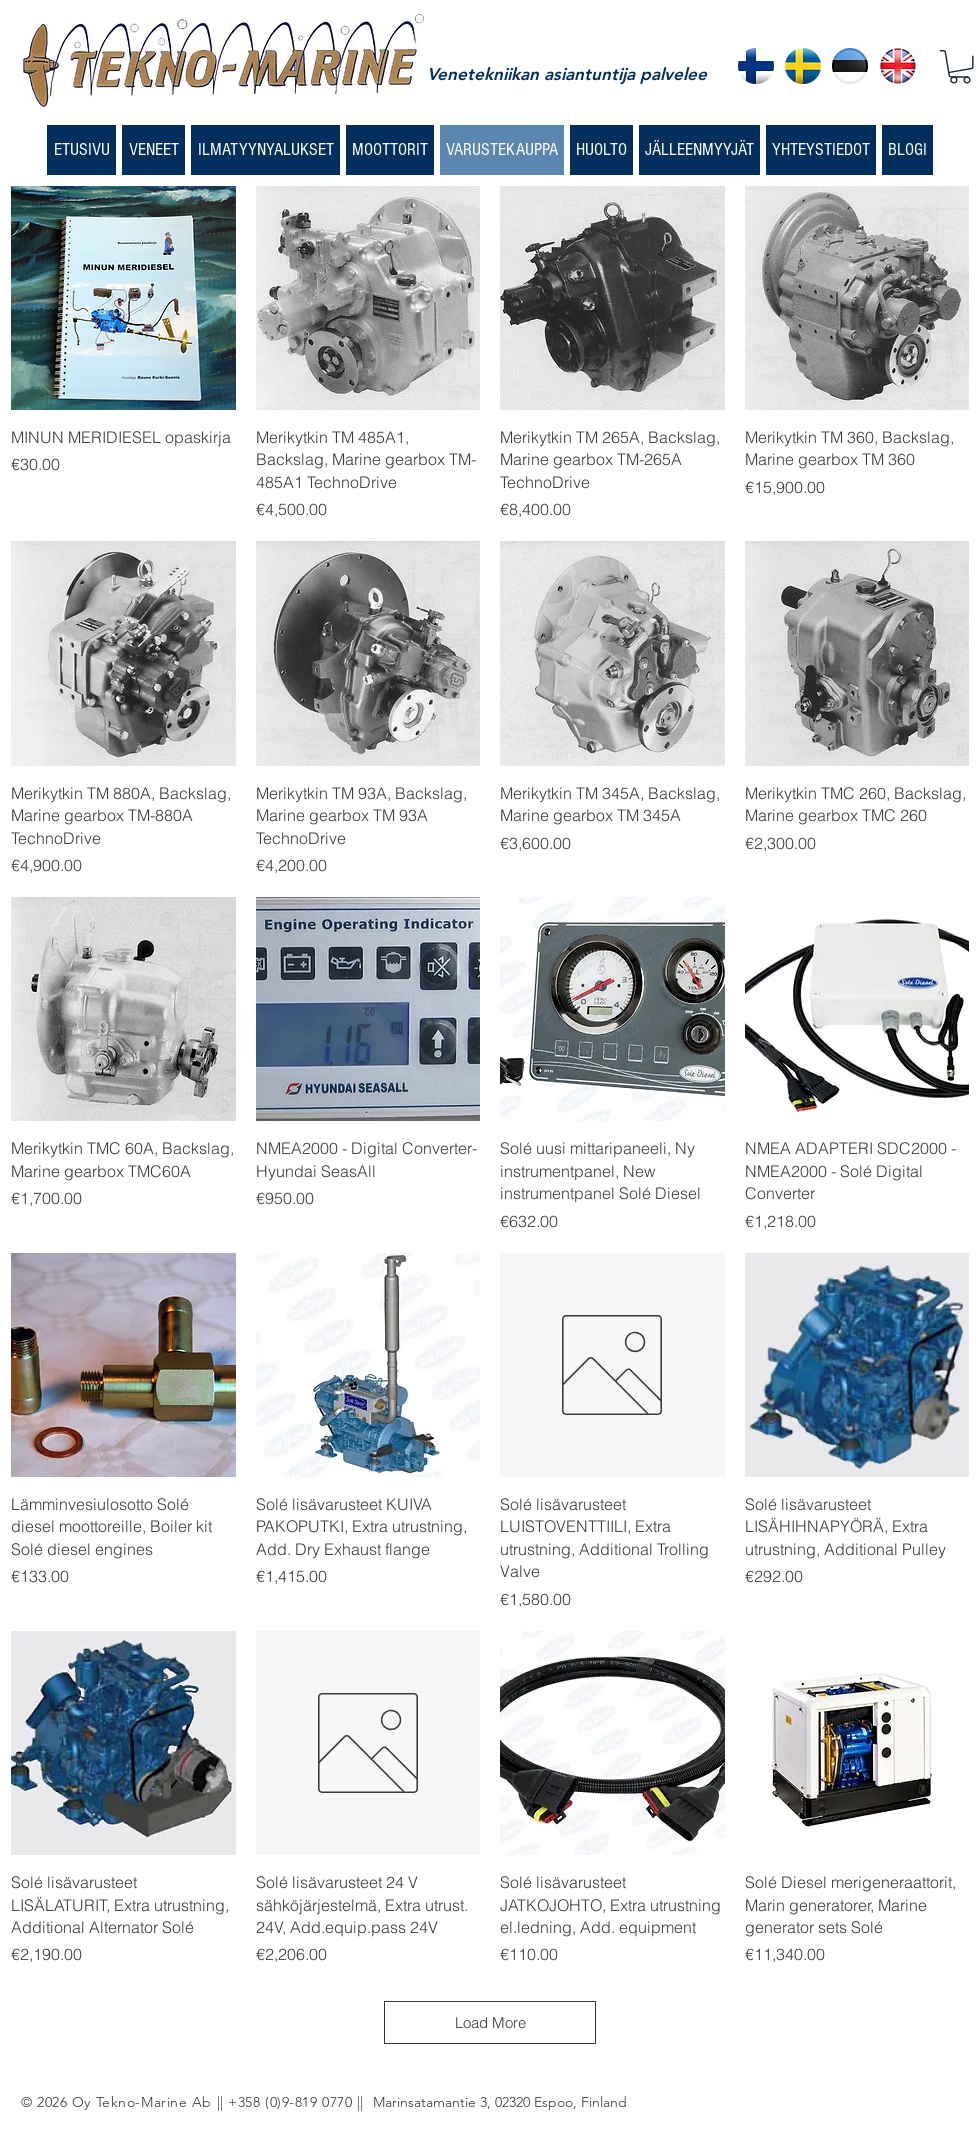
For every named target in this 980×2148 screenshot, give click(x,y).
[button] (960, 67)
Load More (490, 2022)
